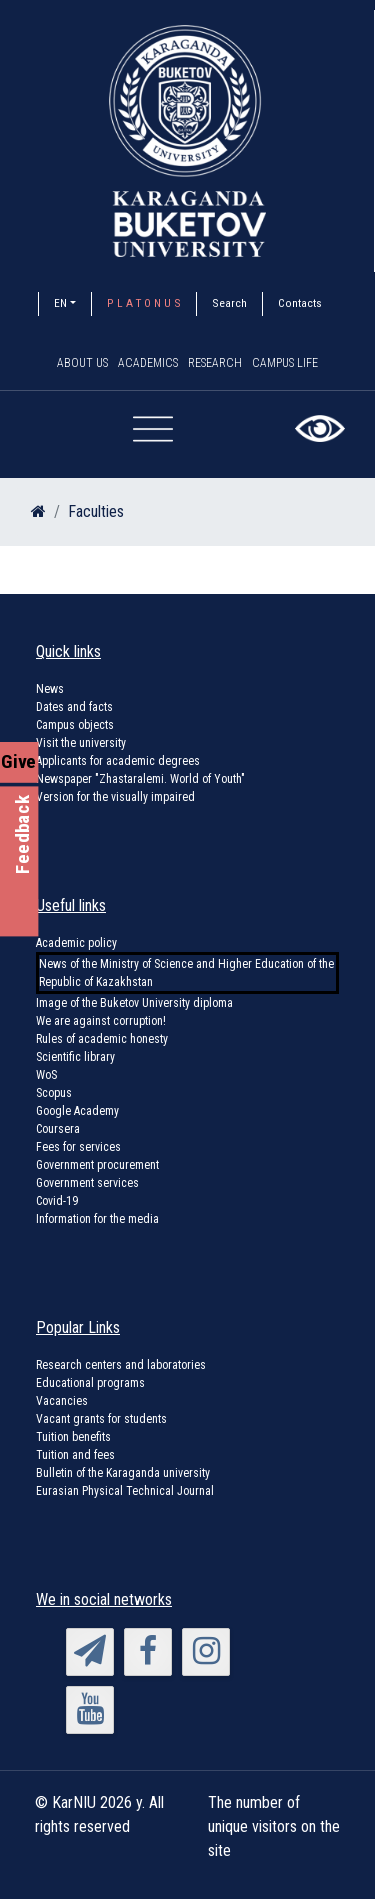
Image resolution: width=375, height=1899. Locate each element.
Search (229, 303)
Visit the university (81, 743)
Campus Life (285, 363)
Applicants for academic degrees (118, 761)
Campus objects (75, 725)
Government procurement (97, 1165)
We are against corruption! (101, 1021)
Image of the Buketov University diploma (134, 1003)
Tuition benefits (73, 1437)
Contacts (300, 303)
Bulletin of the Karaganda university (123, 1473)
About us (82, 363)
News (50, 689)
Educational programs (90, 1383)
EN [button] (60, 303)
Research (215, 363)
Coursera (58, 1129)
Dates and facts (74, 707)
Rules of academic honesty (102, 1039)
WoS (46, 1075)
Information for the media (97, 1219)
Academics (148, 363)
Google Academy (77, 1111)
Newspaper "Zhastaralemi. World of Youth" (140, 779)
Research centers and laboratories (121, 1365)
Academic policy (76, 943)
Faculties (96, 511)
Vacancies (62, 1401)
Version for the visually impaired (115, 797)
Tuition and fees (75, 1455)
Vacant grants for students (101, 1419)
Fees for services (78, 1147)
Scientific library (75, 1057)
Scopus (54, 1093)
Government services (87, 1183)
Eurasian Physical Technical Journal (125, 1491)
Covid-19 (57, 1201)
